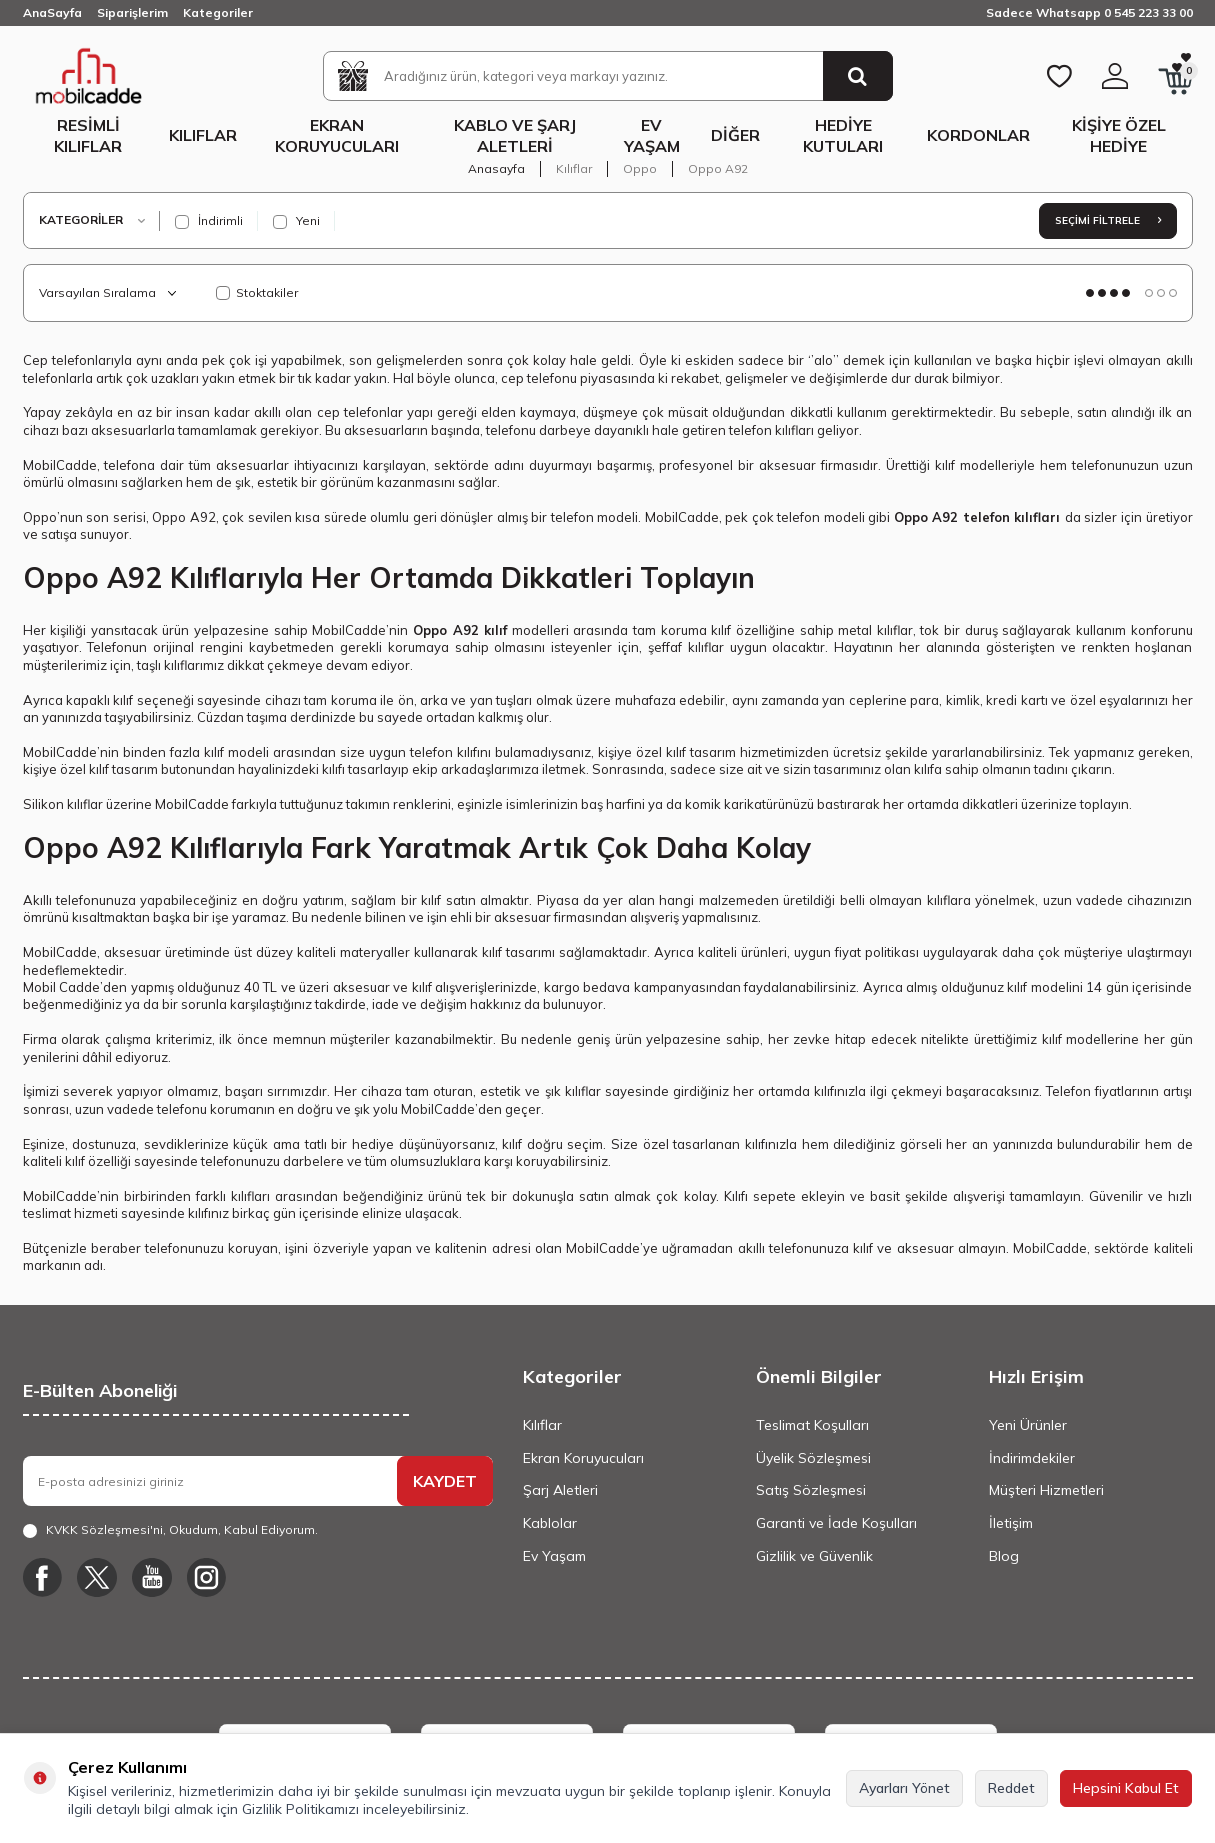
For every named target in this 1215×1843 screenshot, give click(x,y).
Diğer (735, 135)
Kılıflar (203, 135)
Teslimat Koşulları (812, 1425)
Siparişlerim (132, 12)
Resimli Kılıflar (88, 135)
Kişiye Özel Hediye (1119, 135)
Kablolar (550, 1523)
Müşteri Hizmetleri (1046, 1490)
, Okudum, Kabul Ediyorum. (170, 1530)
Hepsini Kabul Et (1126, 1788)
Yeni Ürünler (1028, 1425)
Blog (1004, 1556)
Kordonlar (978, 135)
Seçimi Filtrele (1108, 220)
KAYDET (445, 1481)
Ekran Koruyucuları (337, 135)
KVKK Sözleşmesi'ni (104, 1529)
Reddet (1011, 1788)
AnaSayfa (52, 12)
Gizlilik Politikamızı (300, 1809)
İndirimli (209, 221)
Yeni (296, 221)
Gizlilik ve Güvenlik (814, 1556)
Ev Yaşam (652, 135)
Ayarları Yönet (904, 1788)
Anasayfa (496, 168)
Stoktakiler (257, 292)
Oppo (640, 168)
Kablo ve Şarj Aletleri (515, 135)
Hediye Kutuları (843, 135)
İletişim (1011, 1523)
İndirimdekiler (1032, 1458)
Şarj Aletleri (560, 1490)
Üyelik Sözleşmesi (813, 1458)
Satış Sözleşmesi (811, 1490)
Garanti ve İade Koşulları (836, 1523)
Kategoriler (218, 12)
